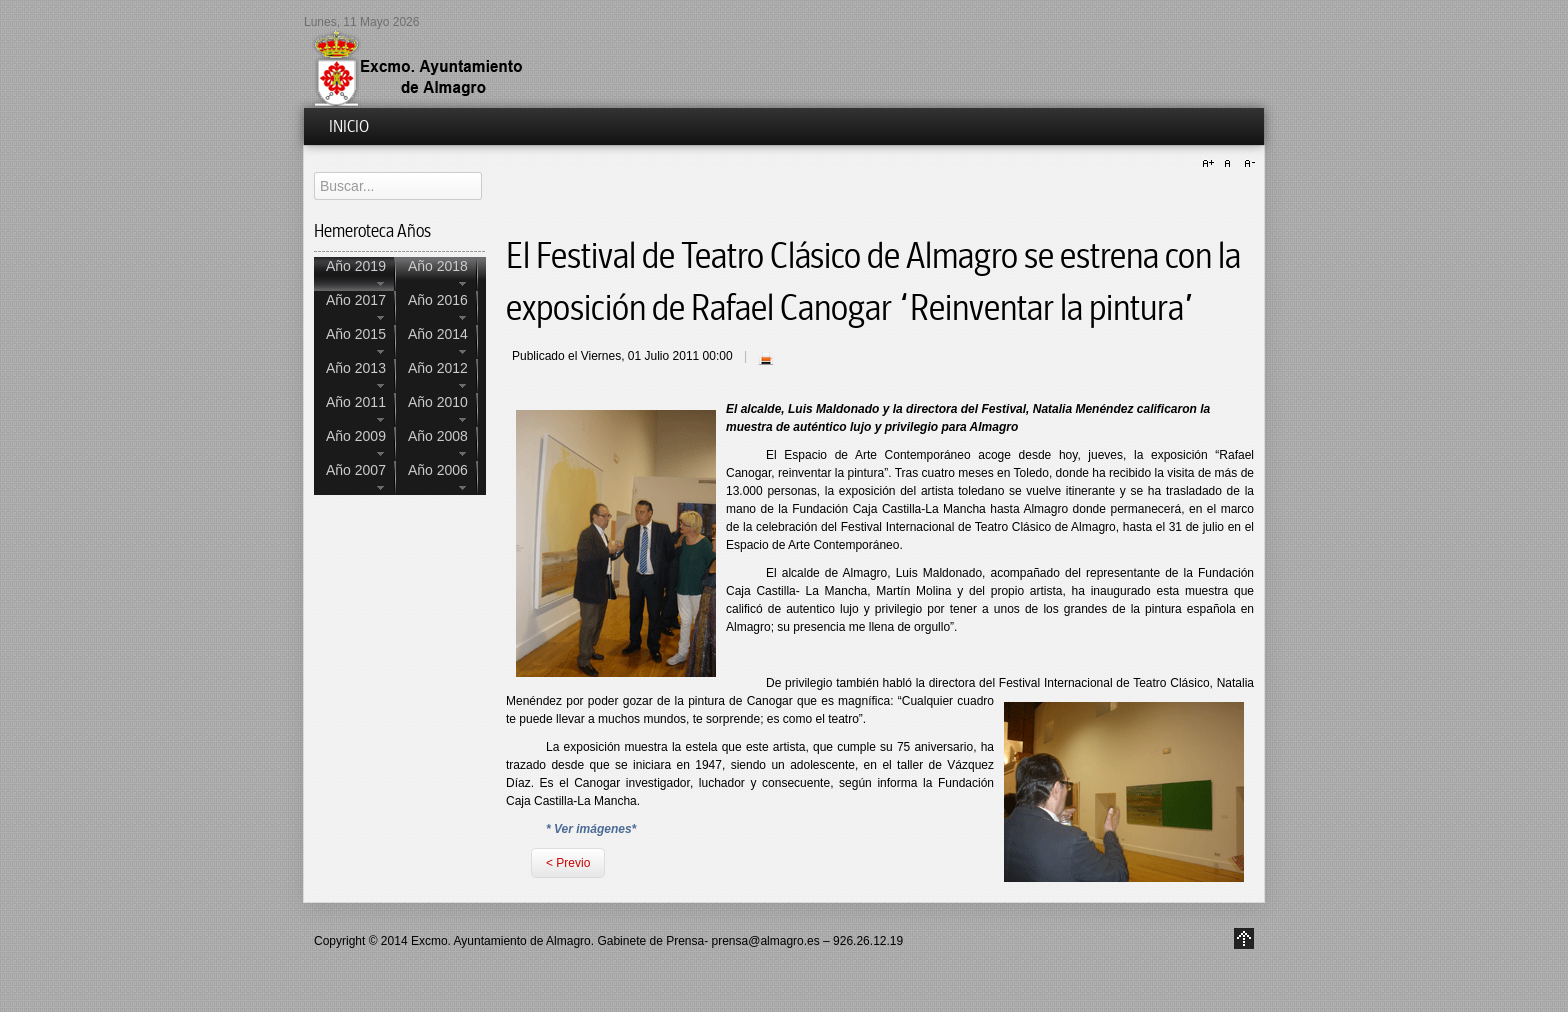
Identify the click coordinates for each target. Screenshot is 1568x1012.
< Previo (568, 863)
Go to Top (1244, 938)
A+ (1211, 164)
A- (1247, 164)
